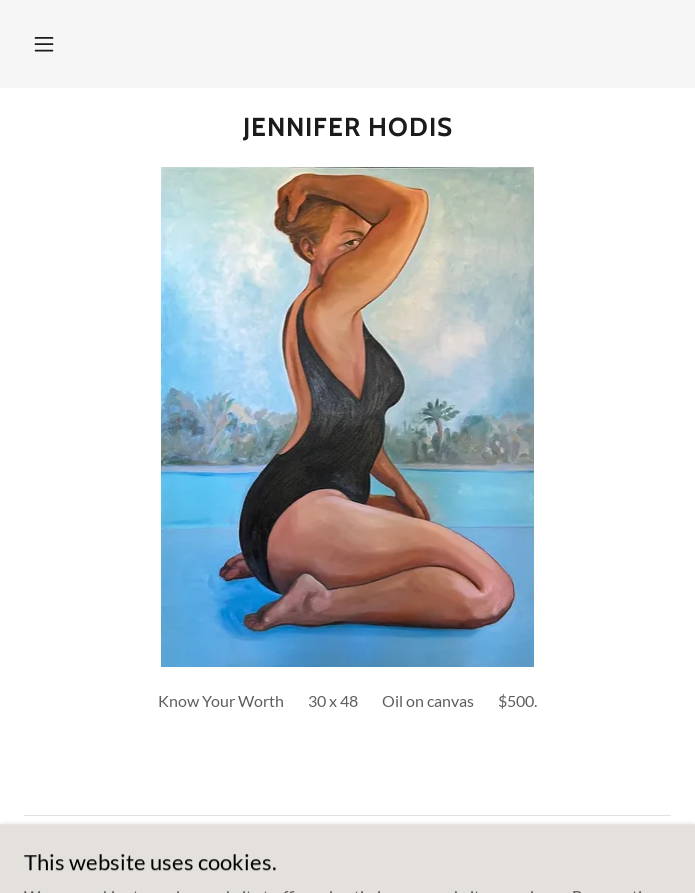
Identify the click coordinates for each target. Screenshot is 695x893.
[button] (44, 44)
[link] (347, 127)
